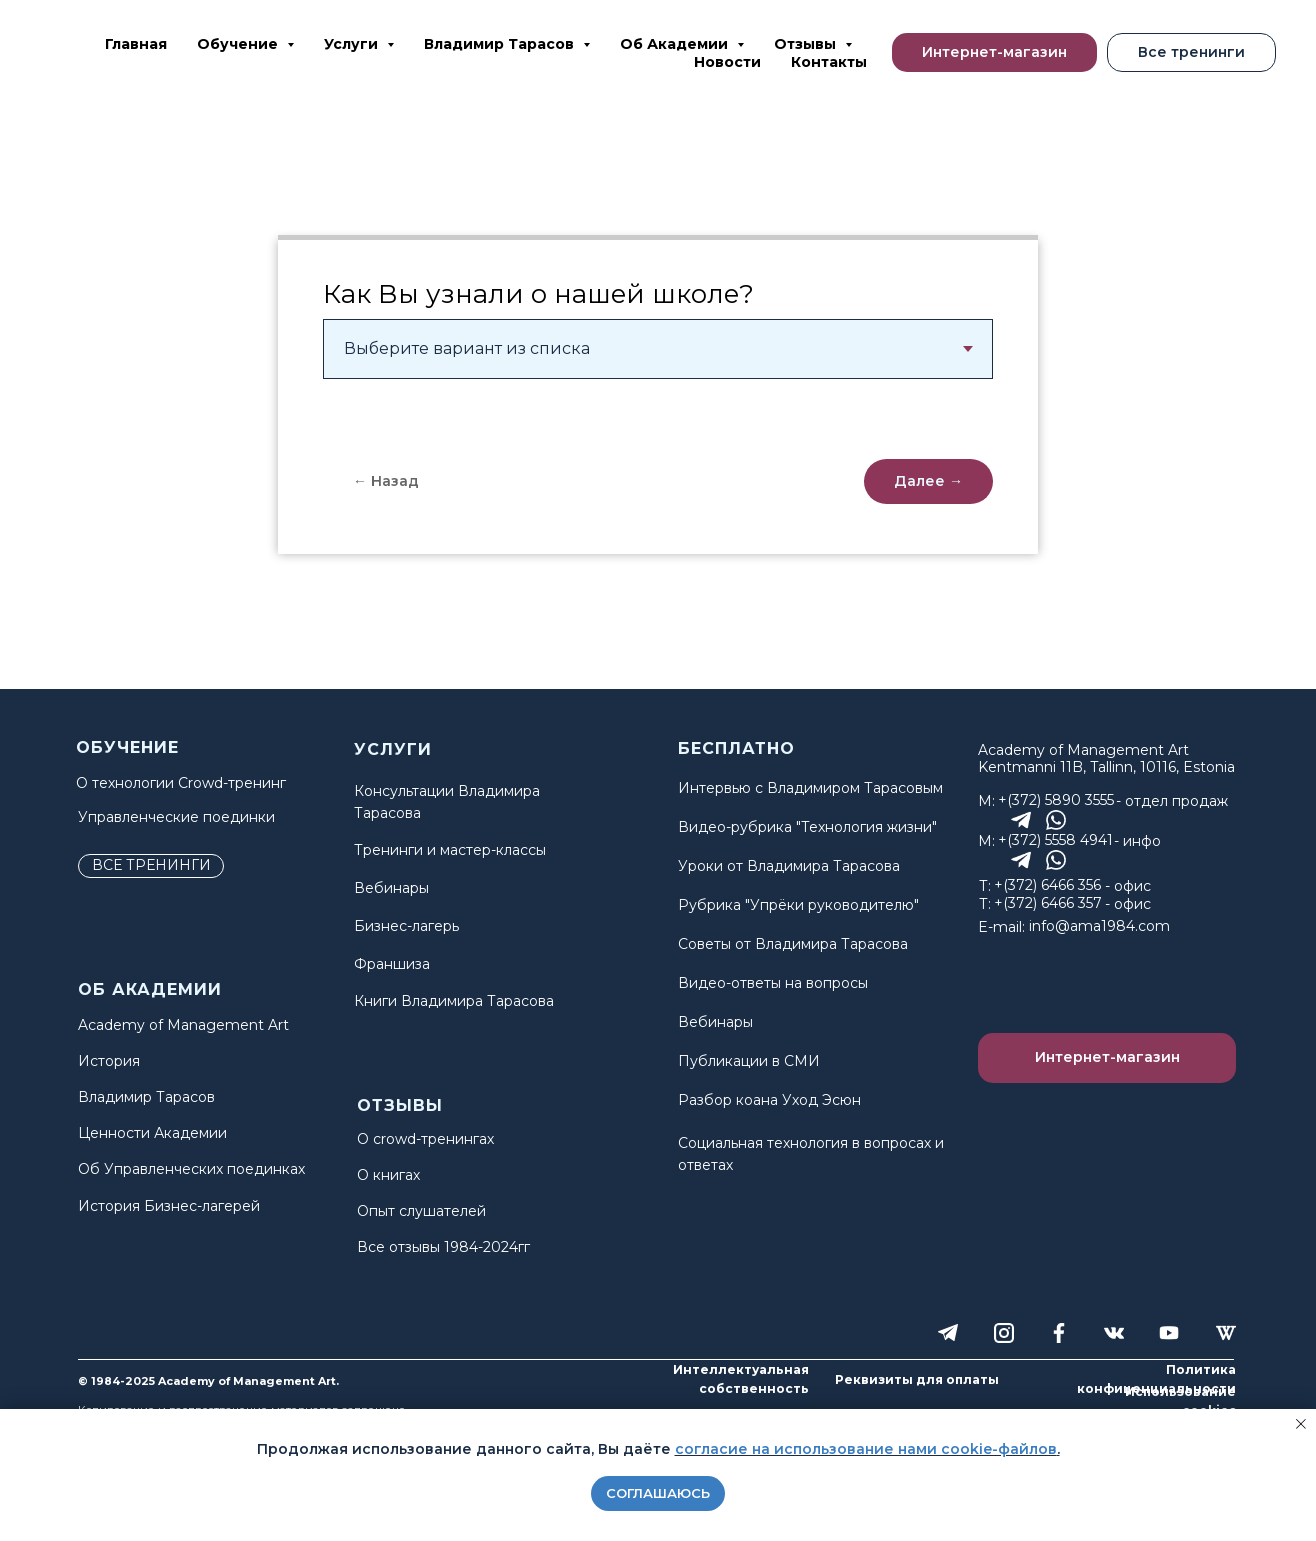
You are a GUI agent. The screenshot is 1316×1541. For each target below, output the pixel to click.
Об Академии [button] (676, 44)
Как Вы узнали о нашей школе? (538, 294)
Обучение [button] (239, 44)
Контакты (829, 62)
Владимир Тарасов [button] (501, 44)
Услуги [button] (353, 44)
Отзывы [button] (807, 44)
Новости (727, 62)
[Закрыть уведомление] (1301, 1424)
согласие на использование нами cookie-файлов (866, 1449)
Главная (136, 44)
